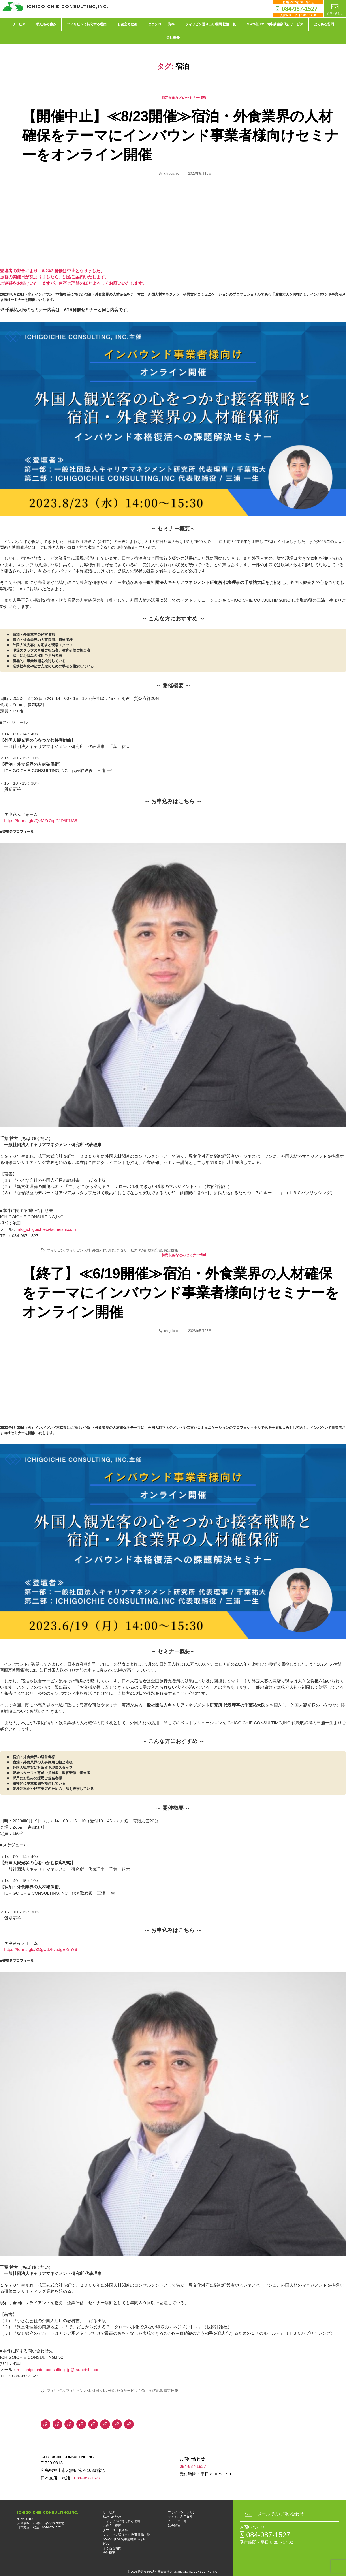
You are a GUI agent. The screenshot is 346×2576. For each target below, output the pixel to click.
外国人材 (99, 1250)
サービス (18, 24)
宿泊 (142, 1250)
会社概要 (173, 37)
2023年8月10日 (200, 173)
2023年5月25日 (200, 1331)
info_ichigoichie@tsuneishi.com (46, 1229)
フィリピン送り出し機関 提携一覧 (210, 24)
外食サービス (127, 1250)
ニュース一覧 (177, 2521)
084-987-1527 (300, 9)
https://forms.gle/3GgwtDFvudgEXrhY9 (40, 1949)
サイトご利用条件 (180, 2516)
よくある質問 (324, 24)
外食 (111, 1250)
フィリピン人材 (78, 1250)
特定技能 (171, 1250)
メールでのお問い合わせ (281, 2514)
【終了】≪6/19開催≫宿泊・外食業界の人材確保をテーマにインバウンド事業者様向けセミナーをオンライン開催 (180, 1293)
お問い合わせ (335, 13)
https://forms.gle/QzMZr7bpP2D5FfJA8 (40, 820)
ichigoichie (171, 173)
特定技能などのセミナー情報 (184, 97)
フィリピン (55, 1250)
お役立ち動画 (127, 24)
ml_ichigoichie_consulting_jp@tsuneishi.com (59, 2369)
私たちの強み (46, 24)
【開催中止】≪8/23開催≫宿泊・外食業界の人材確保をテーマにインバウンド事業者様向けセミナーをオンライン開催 (180, 135)
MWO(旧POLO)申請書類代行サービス (275, 24)
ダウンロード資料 (161, 24)
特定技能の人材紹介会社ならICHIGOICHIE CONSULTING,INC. (178, 2571)
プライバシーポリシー (183, 2512)
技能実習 (155, 1250)
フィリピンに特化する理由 (87, 24)
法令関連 (174, 2525)
